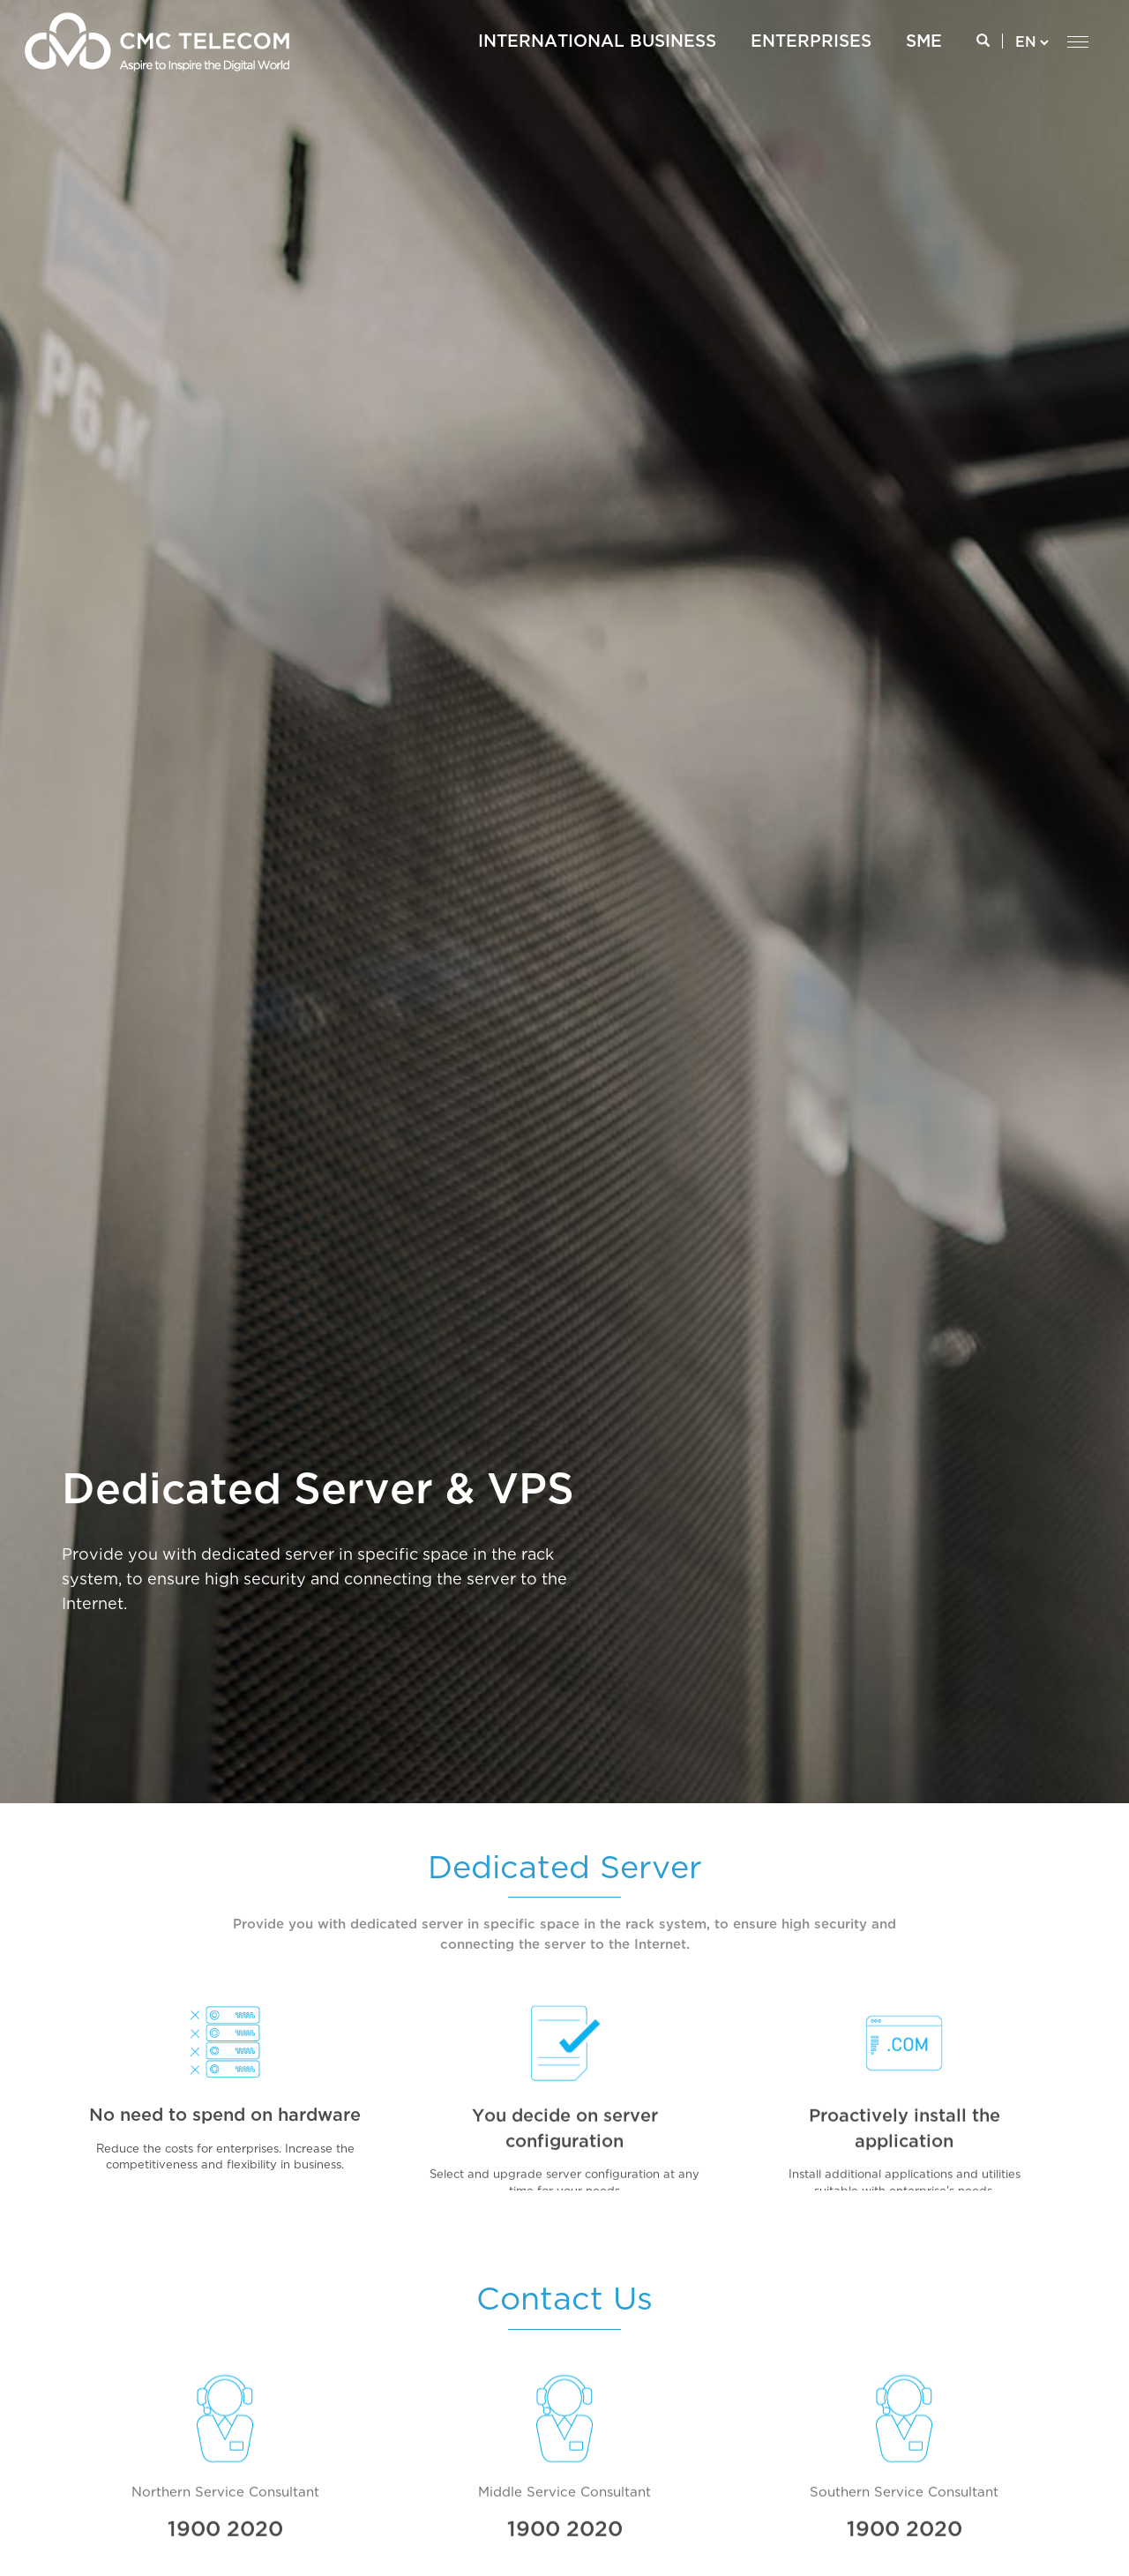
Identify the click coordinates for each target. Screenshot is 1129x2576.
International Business (597, 42)
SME (924, 42)
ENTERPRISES (811, 42)
